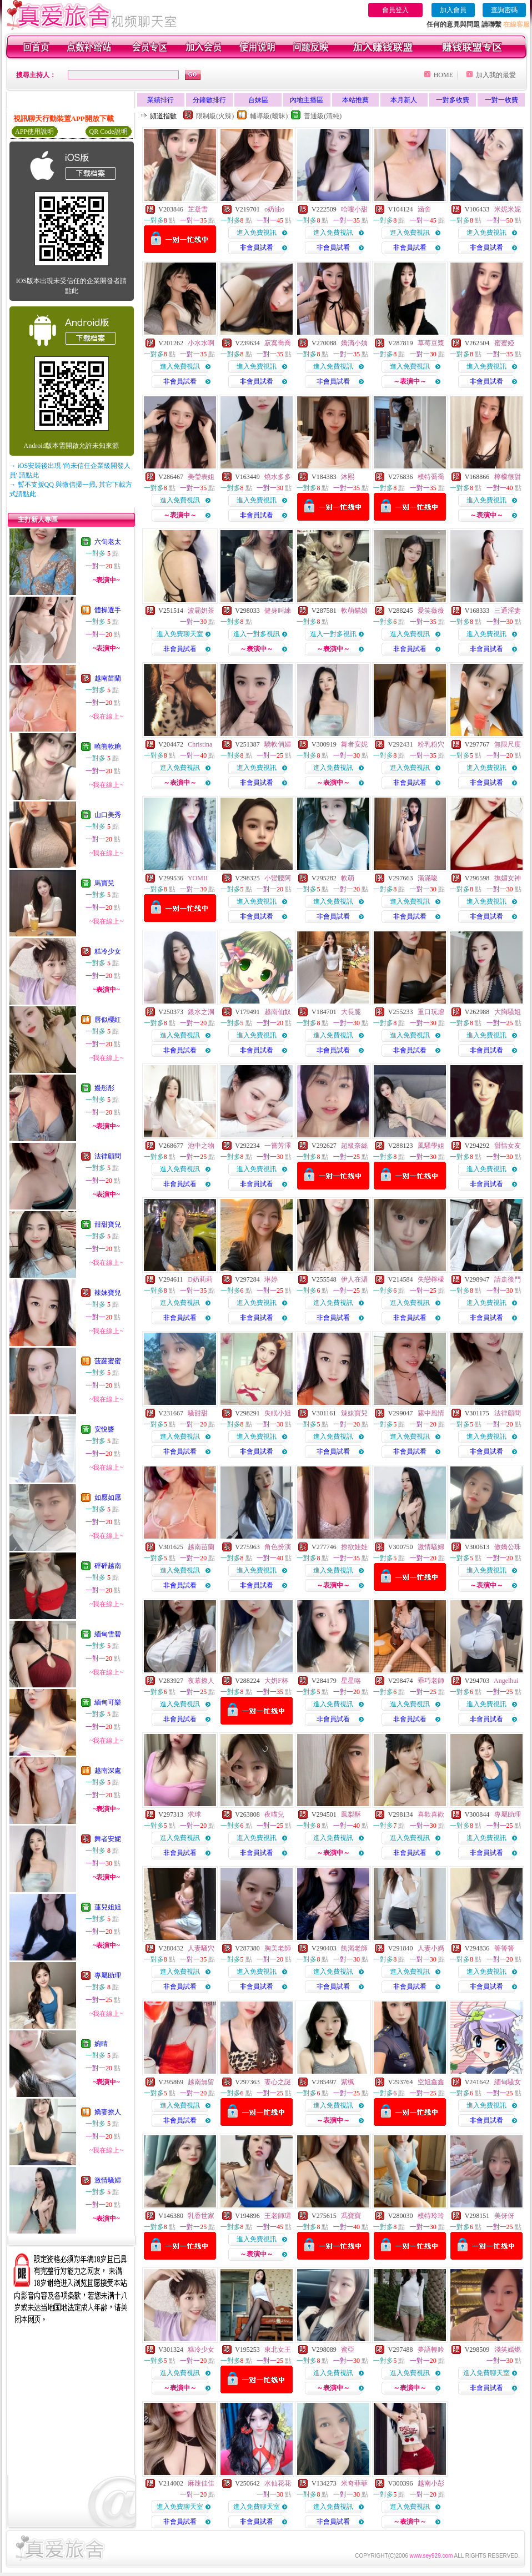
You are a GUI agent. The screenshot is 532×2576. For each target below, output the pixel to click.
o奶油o (274, 209)
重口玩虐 (431, 1012)
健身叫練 (277, 610)
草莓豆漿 (431, 343)
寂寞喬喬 (277, 343)
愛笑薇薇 (431, 610)
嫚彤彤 (104, 1088)
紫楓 (347, 2082)
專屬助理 (107, 1975)
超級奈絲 (354, 1146)
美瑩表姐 (201, 477)
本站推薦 (355, 100)
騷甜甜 (198, 1413)
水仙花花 (277, 2483)
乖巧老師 (431, 1681)
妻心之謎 (277, 2082)
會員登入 (395, 10)
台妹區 (258, 100)
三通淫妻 (507, 610)
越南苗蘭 (107, 678)
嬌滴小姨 (354, 343)
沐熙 (347, 477)
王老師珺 (277, 2216)
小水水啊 (201, 343)
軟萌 (347, 878)
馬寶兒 (104, 883)
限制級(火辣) (215, 116)
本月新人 (403, 100)
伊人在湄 (354, 1279)
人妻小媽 (431, 1948)
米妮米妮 (507, 209)
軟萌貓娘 (354, 610)
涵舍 (424, 209)
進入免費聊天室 (180, 634)
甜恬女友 (507, 1146)
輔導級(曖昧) (269, 116)
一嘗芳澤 (277, 1146)
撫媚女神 (507, 878)
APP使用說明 (34, 131)
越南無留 (201, 2082)
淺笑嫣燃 (507, 2349)
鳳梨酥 (351, 1814)
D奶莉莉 (200, 1279)
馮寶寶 (351, 2216)
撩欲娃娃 (354, 1547)
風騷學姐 (431, 1146)
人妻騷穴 (201, 1948)
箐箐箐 (504, 1948)
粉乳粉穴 (431, 744)
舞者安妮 (107, 1839)
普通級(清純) (323, 116)
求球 (194, 1814)
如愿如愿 (107, 1497)
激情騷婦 (107, 2180)
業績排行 (160, 100)
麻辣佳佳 (201, 2483)
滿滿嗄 (428, 878)
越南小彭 (431, 2483)
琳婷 (271, 1279)
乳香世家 (201, 2216)
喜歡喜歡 (431, 1814)
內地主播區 (306, 100)
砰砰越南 (107, 1566)
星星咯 (351, 1681)
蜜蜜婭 (504, 343)
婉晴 (101, 2044)
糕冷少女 (107, 951)
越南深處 (107, 1771)
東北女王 (277, 2349)
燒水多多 (277, 477)
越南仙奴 (277, 1012)
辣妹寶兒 (107, 1293)
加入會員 (453, 10)
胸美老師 (277, 1948)
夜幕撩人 (201, 1681)
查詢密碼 (504, 10)
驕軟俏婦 (277, 744)
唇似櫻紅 (107, 1020)
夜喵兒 (274, 1814)
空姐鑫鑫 (431, 2082)
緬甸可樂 (107, 1702)
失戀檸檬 (431, 1279)
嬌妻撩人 (107, 2112)
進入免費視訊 (257, 232)
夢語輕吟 (431, 2349)
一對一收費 (501, 100)
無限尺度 (507, 744)
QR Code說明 (108, 131)
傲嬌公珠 (507, 1547)
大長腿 (351, 1012)
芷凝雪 (198, 209)
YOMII (198, 878)
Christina (200, 744)
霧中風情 (431, 1413)
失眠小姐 (277, 1413)
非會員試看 (256, 247)
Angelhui (506, 1681)
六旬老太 (107, 542)
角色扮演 (277, 1547)
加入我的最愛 (496, 75)
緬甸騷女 (507, 2082)
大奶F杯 (276, 1681)
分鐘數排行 (209, 100)
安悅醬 (104, 1429)
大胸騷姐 (507, 1012)
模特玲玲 (431, 2216)
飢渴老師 (354, 1948)
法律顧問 (107, 1156)
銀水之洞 (201, 1012)
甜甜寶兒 (107, 1224)
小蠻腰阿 (277, 878)
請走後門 (507, 1279)
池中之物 (201, 1146)
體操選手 (107, 610)
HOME (443, 75)
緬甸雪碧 (107, 1634)
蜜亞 (347, 2349)
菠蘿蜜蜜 (107, 1361)
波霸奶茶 (201, 610)
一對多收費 (452, 100)
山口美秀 (107, 815)
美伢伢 (504, 2216)
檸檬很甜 (507, 477)
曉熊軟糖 (107, 746)
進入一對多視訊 (256, 634)
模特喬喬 (431, 477)
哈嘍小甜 (354, 209)
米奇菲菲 (354, 2483)
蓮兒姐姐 (107, 1907)
